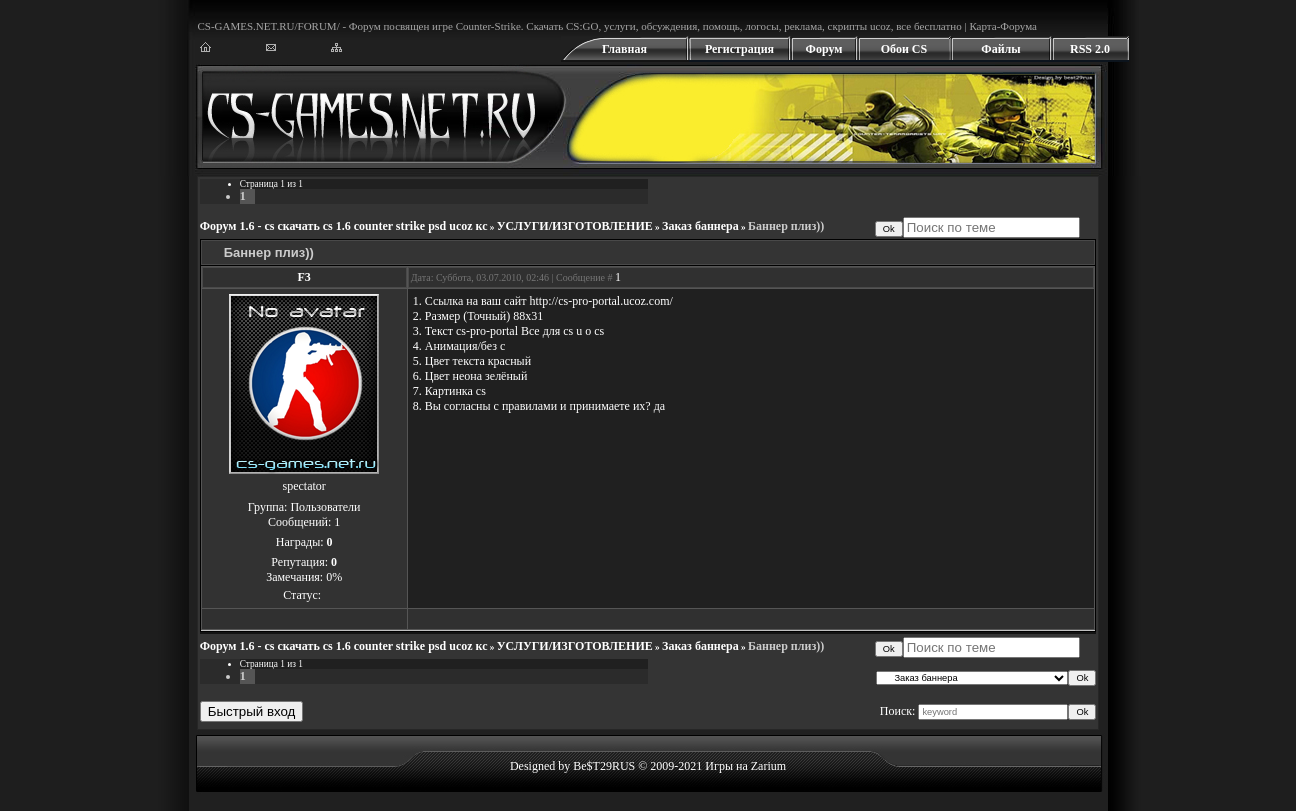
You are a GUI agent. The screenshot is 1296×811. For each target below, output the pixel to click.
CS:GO (582, 26)
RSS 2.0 (1090, 49)
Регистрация (739, 49)
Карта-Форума (1003, 26)
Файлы (1000, 49)
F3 (304, 277)
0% (334, 577)
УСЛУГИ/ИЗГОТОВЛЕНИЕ (575, 226)
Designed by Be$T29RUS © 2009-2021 (606, 766)
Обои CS (904, 49)
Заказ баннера (700, 226)
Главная (624, 49)
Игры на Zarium (745, 766)
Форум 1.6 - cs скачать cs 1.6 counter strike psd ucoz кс (344, 226)
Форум (824, 49)
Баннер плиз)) (786, 226)
